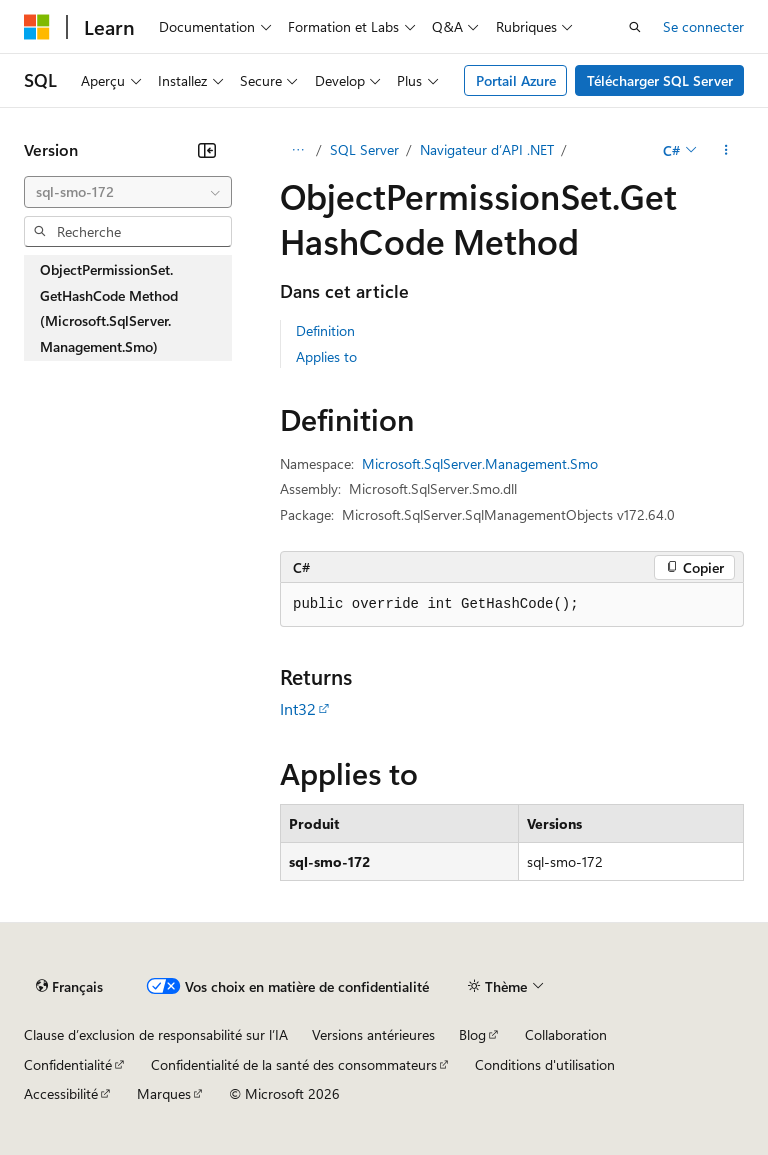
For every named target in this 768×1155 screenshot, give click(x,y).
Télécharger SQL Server (660, 80)
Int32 (298, 708)
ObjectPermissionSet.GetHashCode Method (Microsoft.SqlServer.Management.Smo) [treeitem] (109, 308)
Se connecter (703, 26)
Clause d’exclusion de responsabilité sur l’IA (156, 1034)
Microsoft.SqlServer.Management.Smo (480, 463)
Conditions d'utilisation (545, 1064)
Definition (325, 330)
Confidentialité (68, 1064)
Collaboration (566, 1034)
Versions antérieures (373, 1034)
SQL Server (364, 149)
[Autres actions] (726, 150)
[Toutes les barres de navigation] (297, 150)
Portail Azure (516, 80)
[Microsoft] (37, 27)
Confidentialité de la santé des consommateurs (294, 1064)
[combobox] (128, 192)
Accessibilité (61, 1093)
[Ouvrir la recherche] (635, 27)
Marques (164, 1093)
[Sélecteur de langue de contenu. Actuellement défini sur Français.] (69, 987)
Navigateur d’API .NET (487, 149)
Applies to (326, 356)
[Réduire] (207, 150)
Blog (472, 1034)
